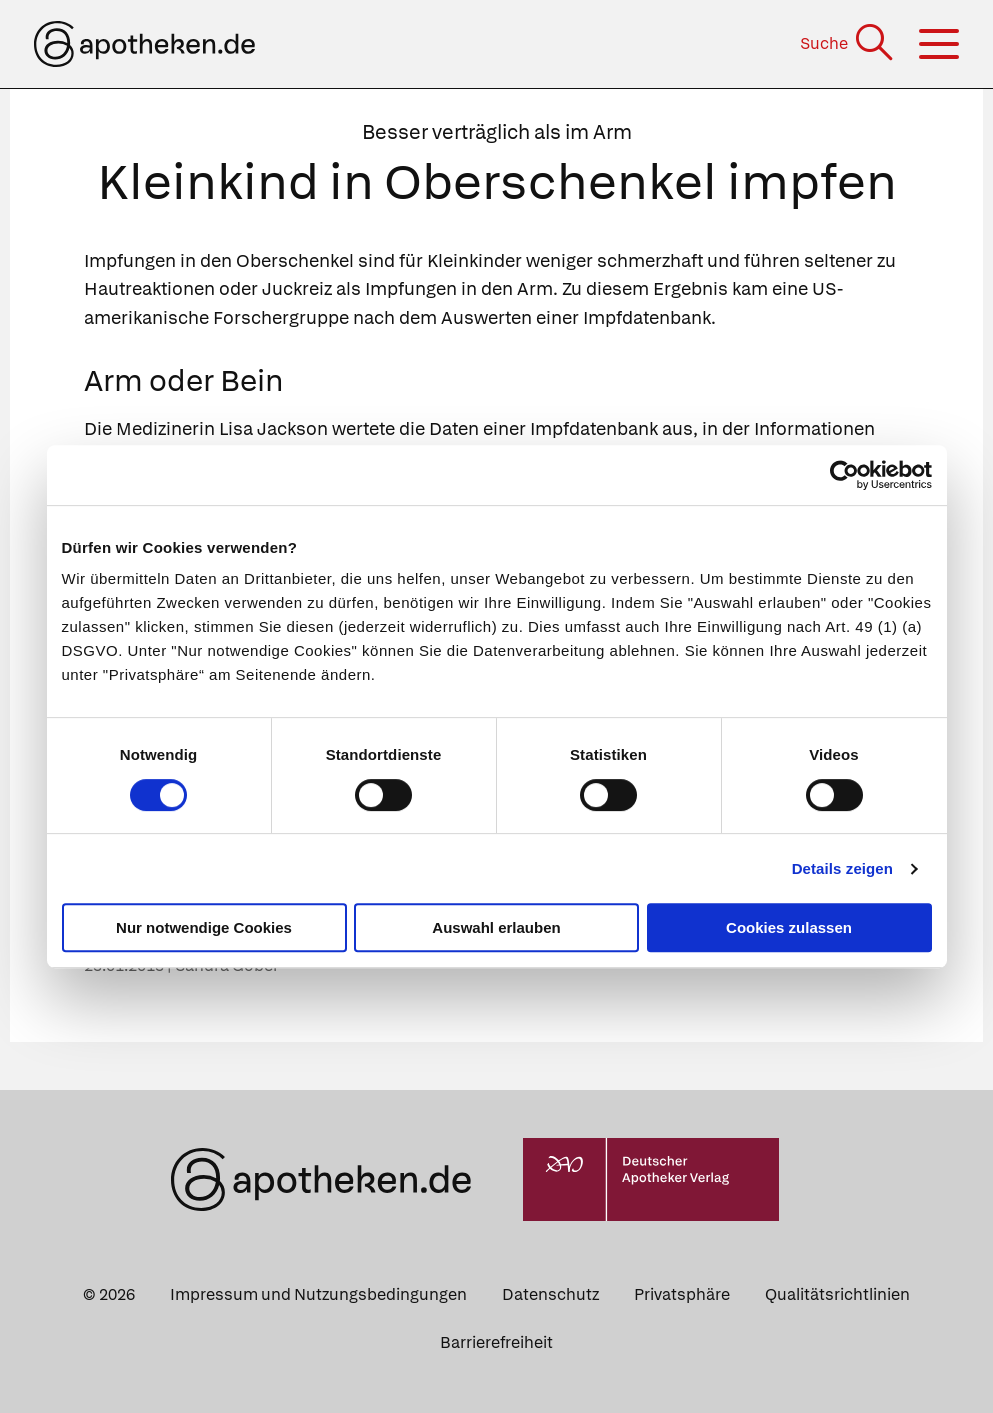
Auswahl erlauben (496, 927)
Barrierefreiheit (496, 1342)
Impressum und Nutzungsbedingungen (318, 1294)
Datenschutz (550, 1294)
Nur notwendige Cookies (204, 927)
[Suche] (848, 43)
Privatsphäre (682, 1294)
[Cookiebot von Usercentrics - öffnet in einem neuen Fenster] (844, 475)
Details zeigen (842, 868)
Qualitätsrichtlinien (837, 1294)
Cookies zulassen (789, 927)
